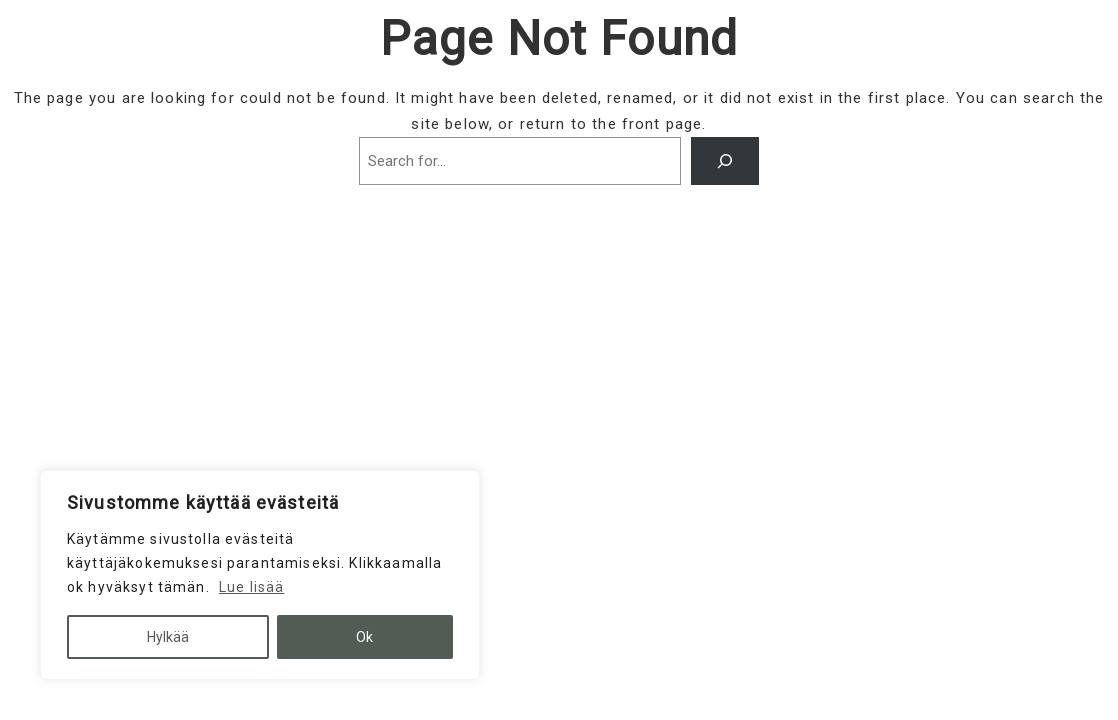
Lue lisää (251, 587)
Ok (364, 637)
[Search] (725, 161)
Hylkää (168, 637)
